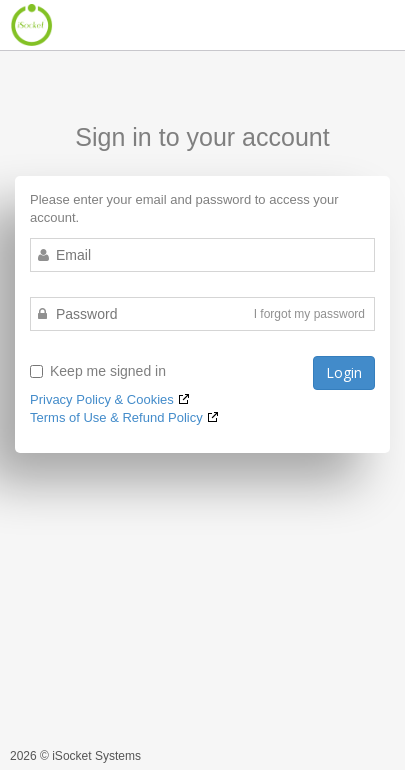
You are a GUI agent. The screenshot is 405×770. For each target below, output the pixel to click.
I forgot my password (309, 314)
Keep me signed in (98, 371)
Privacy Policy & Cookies (102, 399)
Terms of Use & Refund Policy (116, 417)
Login (344, 372)
